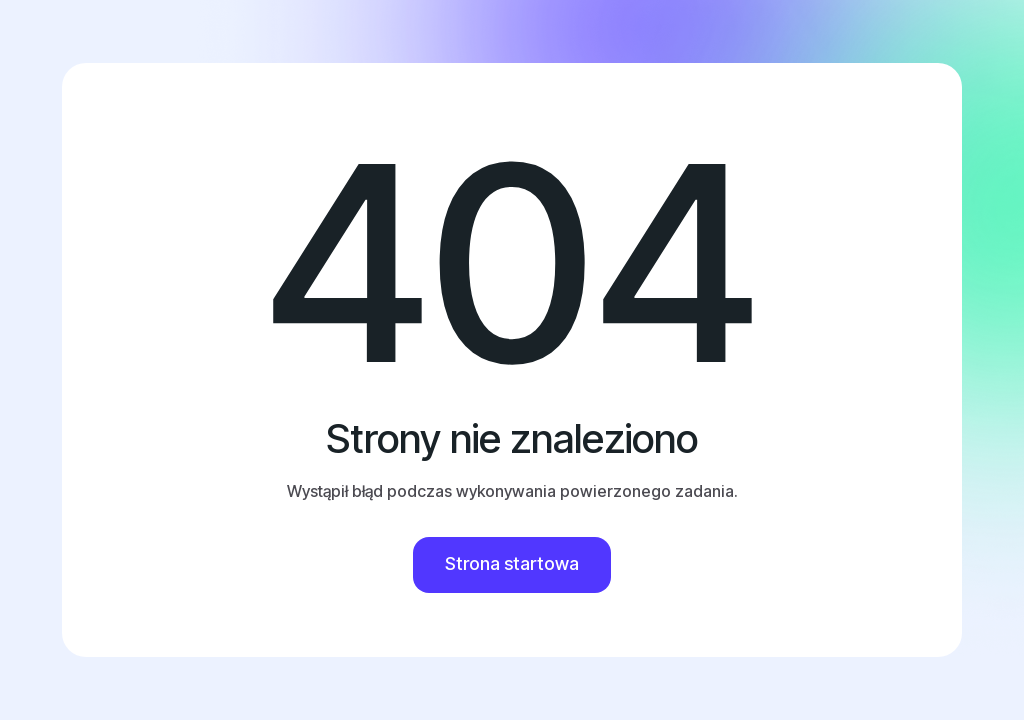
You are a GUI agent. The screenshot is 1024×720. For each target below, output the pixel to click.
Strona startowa (512, 563)
